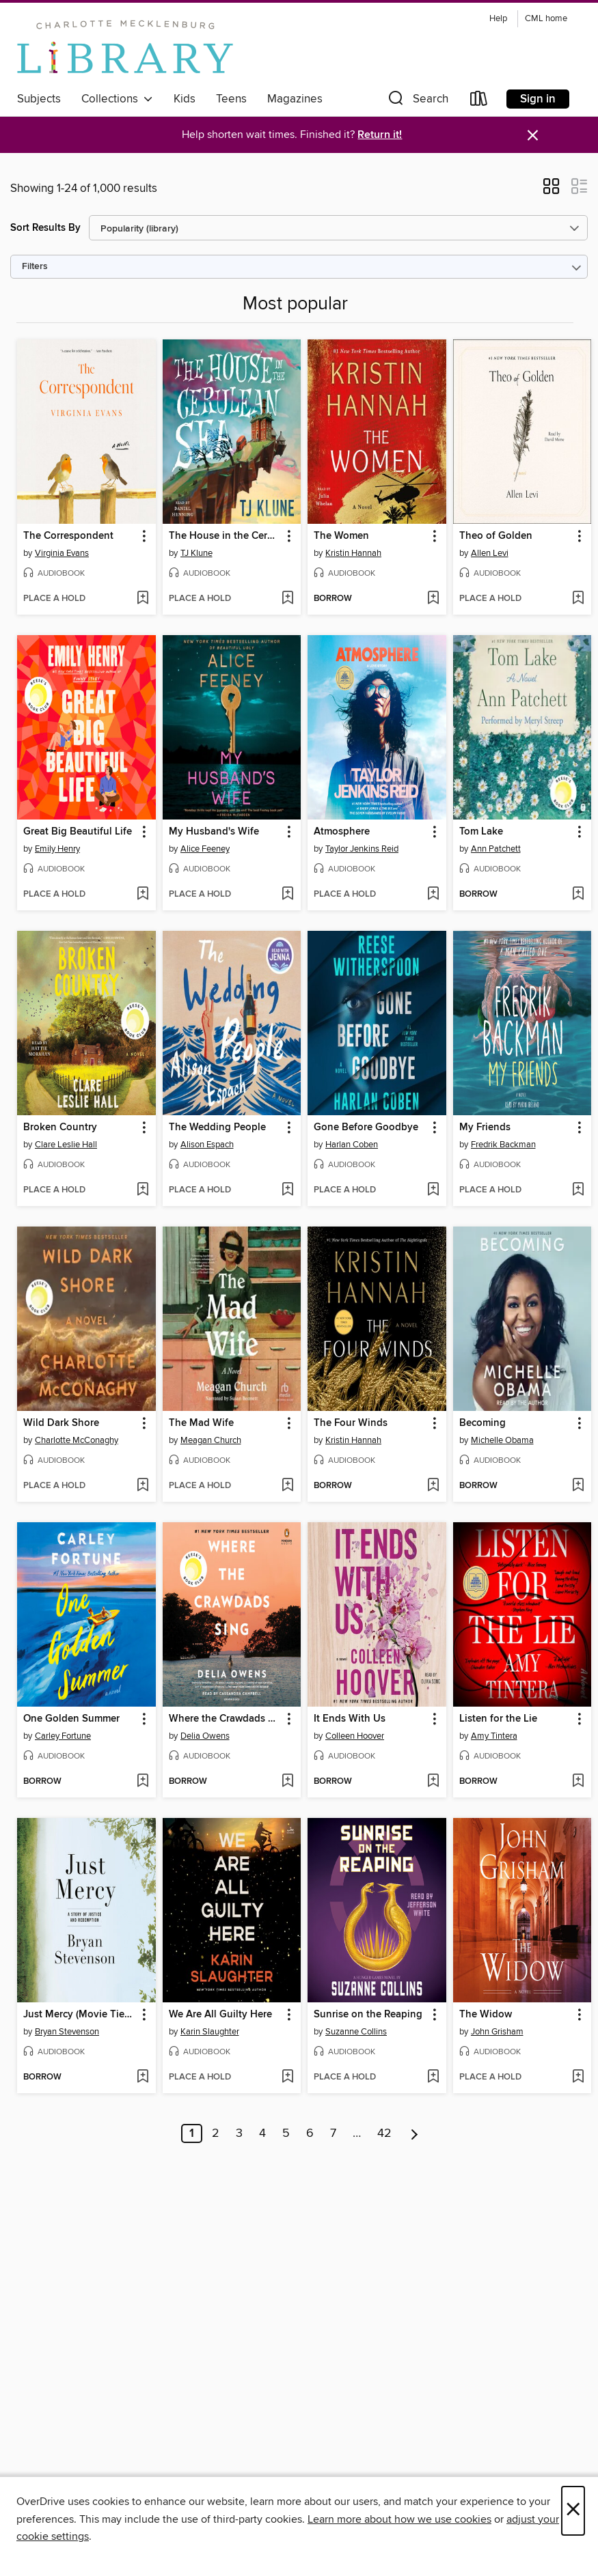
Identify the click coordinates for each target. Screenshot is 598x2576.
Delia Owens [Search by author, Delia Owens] (205, 1736)
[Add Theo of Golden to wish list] (577, 599)
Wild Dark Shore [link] (61, 1423)
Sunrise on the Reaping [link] (368, 2014)
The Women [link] (341, 536)
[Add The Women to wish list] (432, 599)
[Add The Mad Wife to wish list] (287, 1486)
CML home (546, 19)
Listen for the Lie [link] (498, 1719)
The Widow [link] (485, 2014)
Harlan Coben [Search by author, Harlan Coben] (351, 1144)
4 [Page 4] (262, 2133)
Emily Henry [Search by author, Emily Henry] (57, 848)
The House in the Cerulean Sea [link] (225, 536)
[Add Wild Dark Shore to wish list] (142, 1486)
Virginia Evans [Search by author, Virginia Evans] (62, 553)
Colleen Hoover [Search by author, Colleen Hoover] (354, 1736)
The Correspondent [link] (68, 536)
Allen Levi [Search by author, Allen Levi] (489, 553)
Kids (184, 99)
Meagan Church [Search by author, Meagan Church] (210, 1440)
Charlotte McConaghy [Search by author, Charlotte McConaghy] (76, 1440)
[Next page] (414, 2133)
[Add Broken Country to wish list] (142, 1190)
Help (498, 19)
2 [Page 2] (215, 2133)
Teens (231, 99)
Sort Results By (45, 227)
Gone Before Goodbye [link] (366, 1127)
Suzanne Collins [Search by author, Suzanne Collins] (356, 2031)
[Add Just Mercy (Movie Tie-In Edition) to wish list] (142, 2077)
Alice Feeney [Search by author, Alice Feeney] (205, 848)
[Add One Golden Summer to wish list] (142, 1782)
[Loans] (479, 101)
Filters (35, 266)
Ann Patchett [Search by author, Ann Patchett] (496, 848)
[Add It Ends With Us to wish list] (432, 1782)
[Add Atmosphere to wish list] (432, 895)
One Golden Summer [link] (71, 1719)
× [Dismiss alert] (533, 135)
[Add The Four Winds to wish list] (432, 1486)
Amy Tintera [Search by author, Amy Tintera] (494, 1736)
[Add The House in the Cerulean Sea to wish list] (287, 599)
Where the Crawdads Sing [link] (225, 1719)
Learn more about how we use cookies (399, 2519)
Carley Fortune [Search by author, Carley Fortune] (63, 1736)
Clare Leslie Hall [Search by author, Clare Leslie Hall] (66, 1144)
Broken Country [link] (60, 1127)
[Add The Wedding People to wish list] (287, 1190)
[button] (417, 101)
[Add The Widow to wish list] (577, 2077)
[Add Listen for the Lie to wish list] (577, 1782)
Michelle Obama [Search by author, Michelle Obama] (502, 1440)
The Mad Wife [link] (201, 1423)
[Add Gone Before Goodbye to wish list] (432, 1190)
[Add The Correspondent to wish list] (142, 599)
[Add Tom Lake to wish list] (577, 895)
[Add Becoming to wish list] (577, 1486)
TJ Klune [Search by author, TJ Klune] (196, 553)
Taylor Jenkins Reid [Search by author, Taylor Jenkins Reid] (361, 848)
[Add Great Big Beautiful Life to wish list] (142, 895)
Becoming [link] (482, 1423)
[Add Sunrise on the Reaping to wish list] (432, 2077)
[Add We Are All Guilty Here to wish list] (287, 2077)
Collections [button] (117, 99)
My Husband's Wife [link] (214, 832)
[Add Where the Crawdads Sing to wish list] (287, 1782)
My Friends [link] (485, 1127)
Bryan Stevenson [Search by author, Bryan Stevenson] (67, 2031)
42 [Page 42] (384, 2133)
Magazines (295, 99)
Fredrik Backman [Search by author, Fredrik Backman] (503, 1144)
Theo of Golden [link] (495, 536)
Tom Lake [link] (481, 832)
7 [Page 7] (333, 2133)
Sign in (538, 99)
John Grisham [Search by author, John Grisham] (497, 2031)
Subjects (39, 99)
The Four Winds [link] (351, 1423)
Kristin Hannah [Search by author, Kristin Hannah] (353, 553)
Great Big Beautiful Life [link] (77, 832)
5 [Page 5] (286, 2133)
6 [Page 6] (310, 2133)
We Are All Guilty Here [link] (220, 2014)
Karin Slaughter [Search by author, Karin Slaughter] (209, 2031)
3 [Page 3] (239, 2133)
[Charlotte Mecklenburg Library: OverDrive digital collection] (125, 47)
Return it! (379, 135)
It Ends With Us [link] (349, 1719)
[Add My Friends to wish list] (577, 1190)
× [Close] (573, 2510)
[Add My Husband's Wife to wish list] (287, 895)
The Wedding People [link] (217, 1127)
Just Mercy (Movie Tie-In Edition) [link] (80, 2014)
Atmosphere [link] (342, 832)
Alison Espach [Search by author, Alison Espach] (207, 1144)
